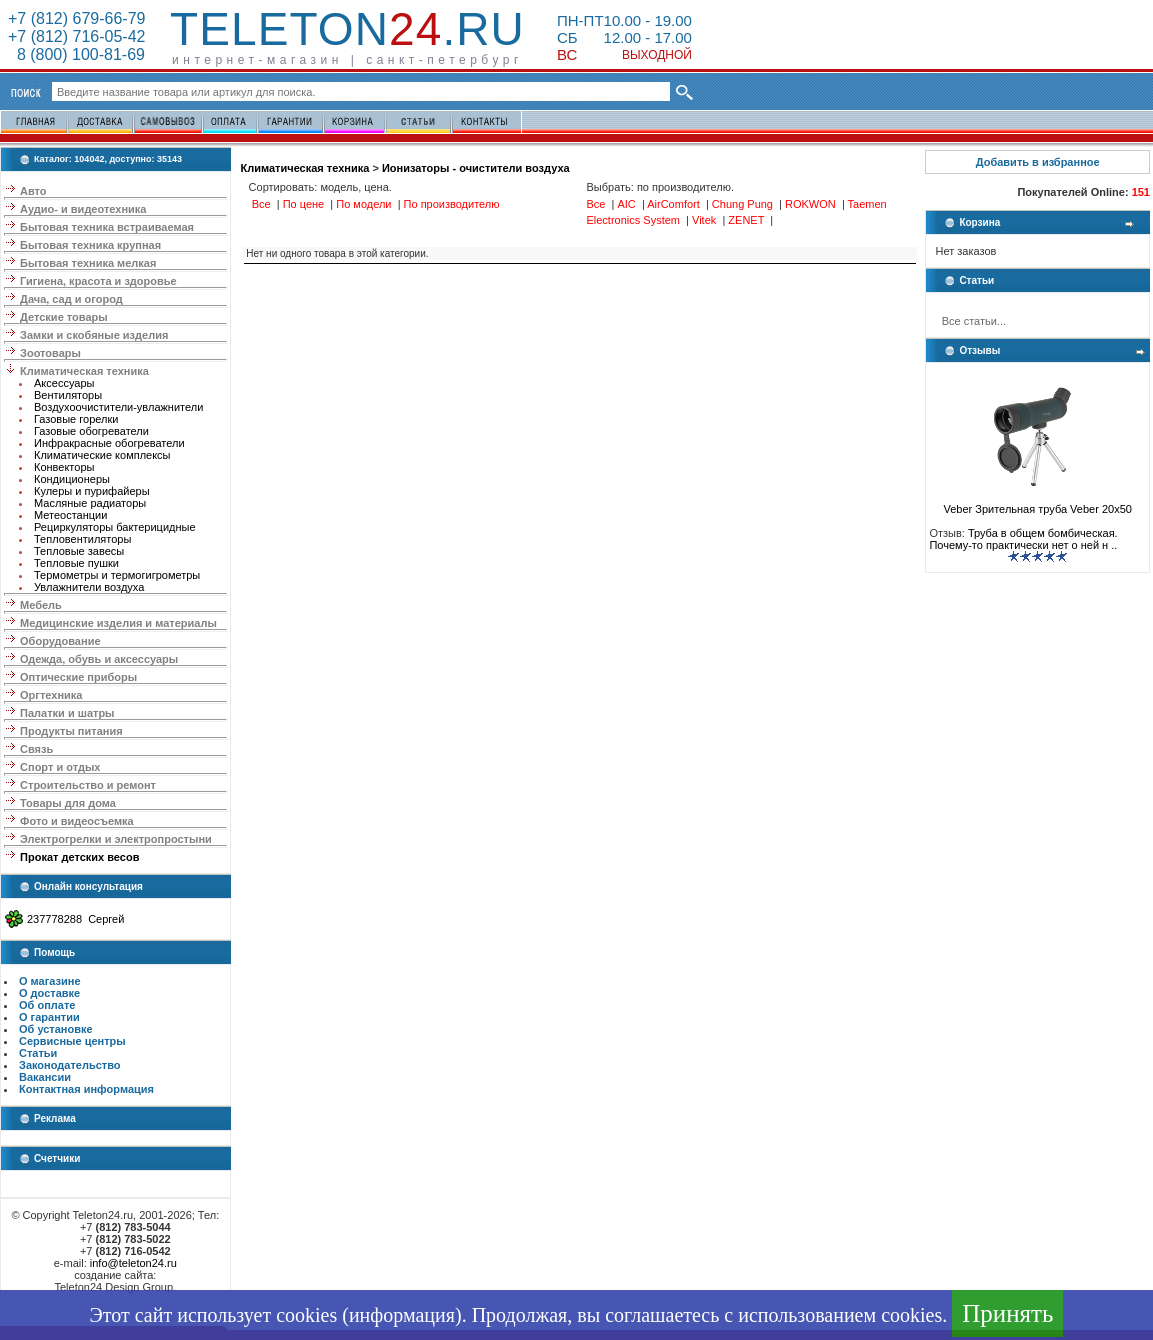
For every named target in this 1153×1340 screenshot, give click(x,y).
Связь (36, 749)
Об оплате (47, 1005)
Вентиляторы (68, 395)
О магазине (50, 981)
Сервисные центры (72, 1041)
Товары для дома (68, 803)
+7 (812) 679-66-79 (76, 18)
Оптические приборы (78, 677)
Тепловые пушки (76, 563)
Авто (33, 191)
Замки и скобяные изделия (94, 335)
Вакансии (45, 1077)
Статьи (38, 1053)
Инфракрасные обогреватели (109, 443)
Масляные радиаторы (90, 503)
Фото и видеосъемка (77, 821)
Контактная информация (86, 1089)
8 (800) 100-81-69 (76, 54)
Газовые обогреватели (91, 431)
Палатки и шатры (67, 713)
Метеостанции (70, 515)
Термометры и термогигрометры (117, 575)
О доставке (49, 993)
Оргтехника (51, 695)
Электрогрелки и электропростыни (116, 839)
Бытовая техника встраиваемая (107, 227)
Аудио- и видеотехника (83, 209)
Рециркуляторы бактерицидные (115, 527)
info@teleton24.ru (133, 1263)
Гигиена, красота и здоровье (98, 281)
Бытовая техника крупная (90, 245)
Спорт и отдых (60, 767)
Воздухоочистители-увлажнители (118, 407)
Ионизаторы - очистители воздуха (476, 168)
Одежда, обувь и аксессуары (99, 659)
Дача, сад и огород (71, 299)
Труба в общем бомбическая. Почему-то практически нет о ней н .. (1023, 539)
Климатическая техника (84, 371)
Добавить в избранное (1038, 162)
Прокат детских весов (79, 857)
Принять (1007, 1313)
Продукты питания (71, 731)
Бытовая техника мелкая (88, 263)
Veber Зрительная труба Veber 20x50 (1038, 504)
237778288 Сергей (75, 919)
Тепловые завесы (79, 551)
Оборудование (60, 641)
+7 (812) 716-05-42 (76, 36)
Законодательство (70, 1065)
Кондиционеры (72, 479)
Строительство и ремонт (88, 785)
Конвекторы (64, 467)
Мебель (41, 605)
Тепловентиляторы (82, 539)
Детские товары (64, 317)
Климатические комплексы (102, 455)
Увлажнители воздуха (89, 587)
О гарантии (49, 1017)
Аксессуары (64, 383)
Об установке (56, 1029)
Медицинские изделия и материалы (118, 623)
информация (402, 1315)
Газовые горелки (76, 419)
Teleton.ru (347, 29)
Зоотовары (50, 353)
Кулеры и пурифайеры (92, 491)
